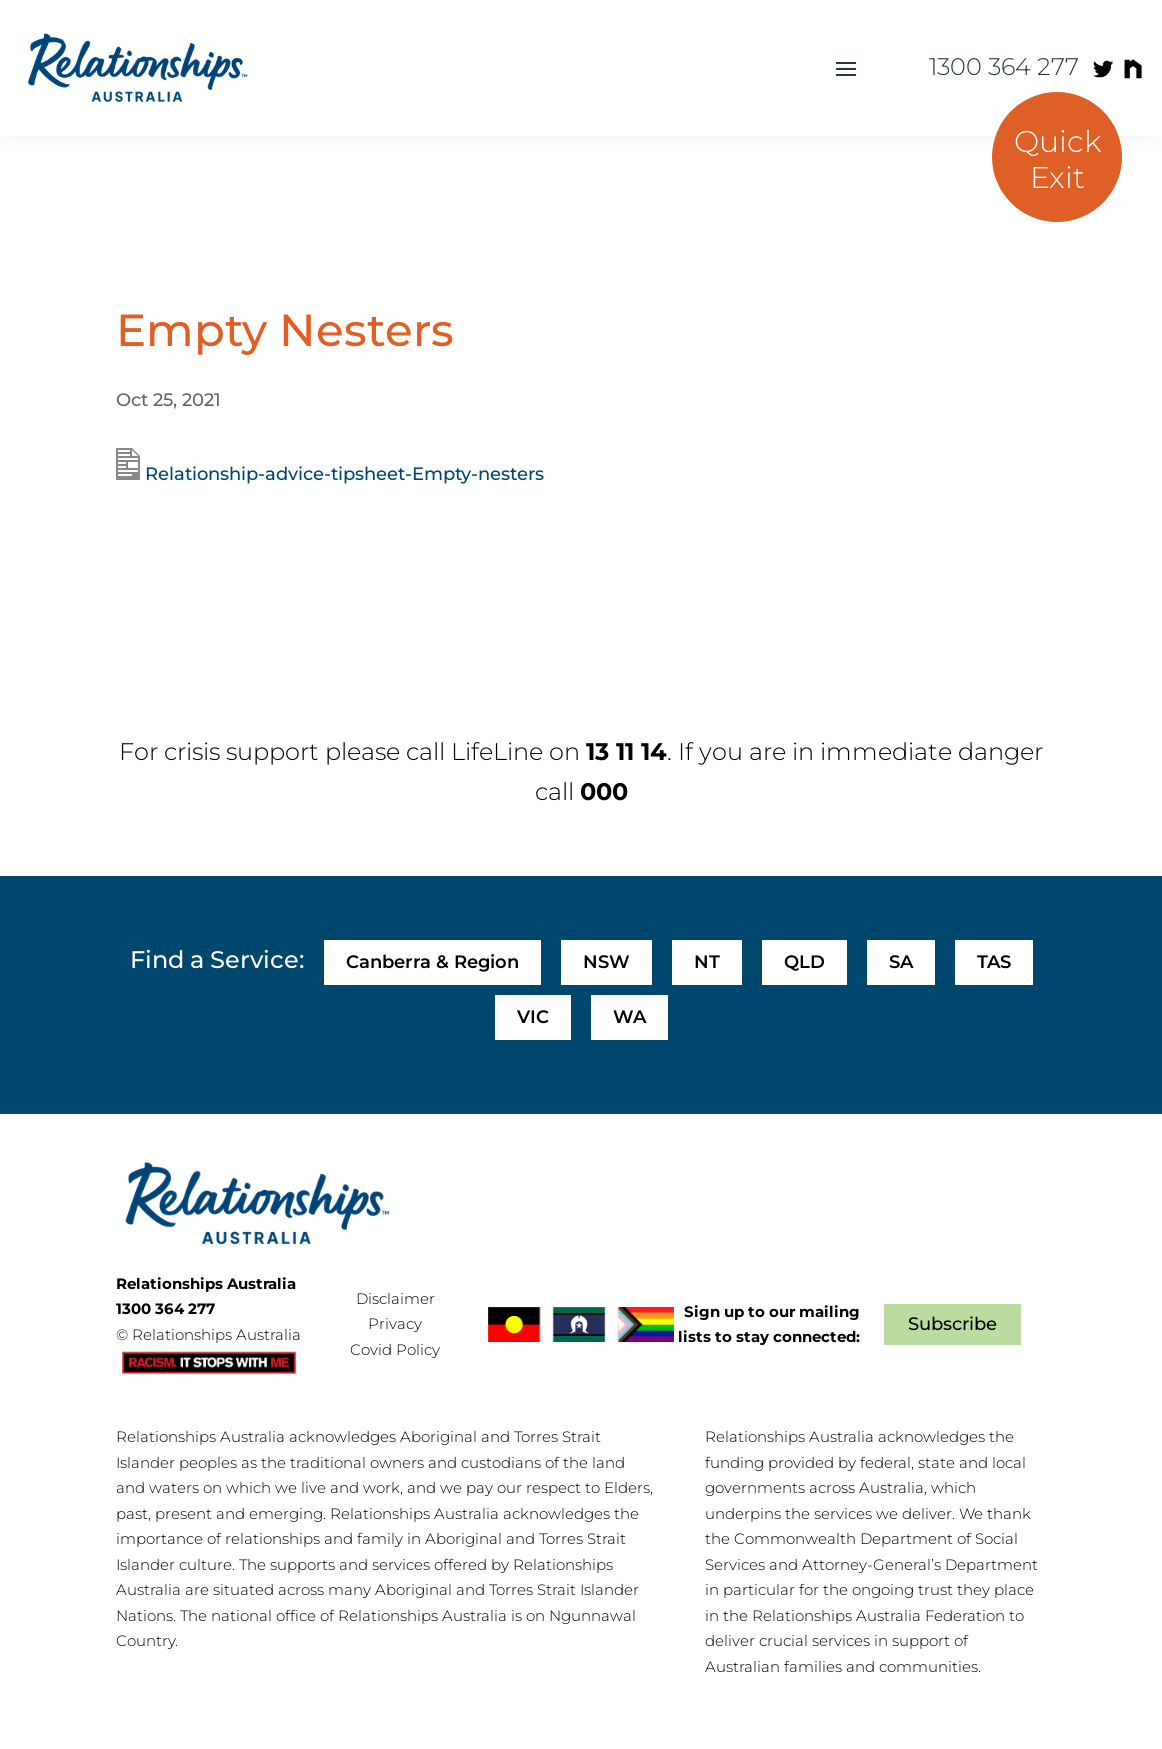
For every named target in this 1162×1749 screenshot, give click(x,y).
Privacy (395, 1323)
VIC (533, 1017)
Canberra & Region (432, 962)
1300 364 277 (1004, 66)
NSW (606, 962)
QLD (804, 962)
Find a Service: (217, 959)
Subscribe (952, 1324)
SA (901, 962)
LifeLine (497, 751)
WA (629, 1017)
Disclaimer (395, 1298)
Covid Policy (395, 1349)
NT (707, 962)
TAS (994, 962)
